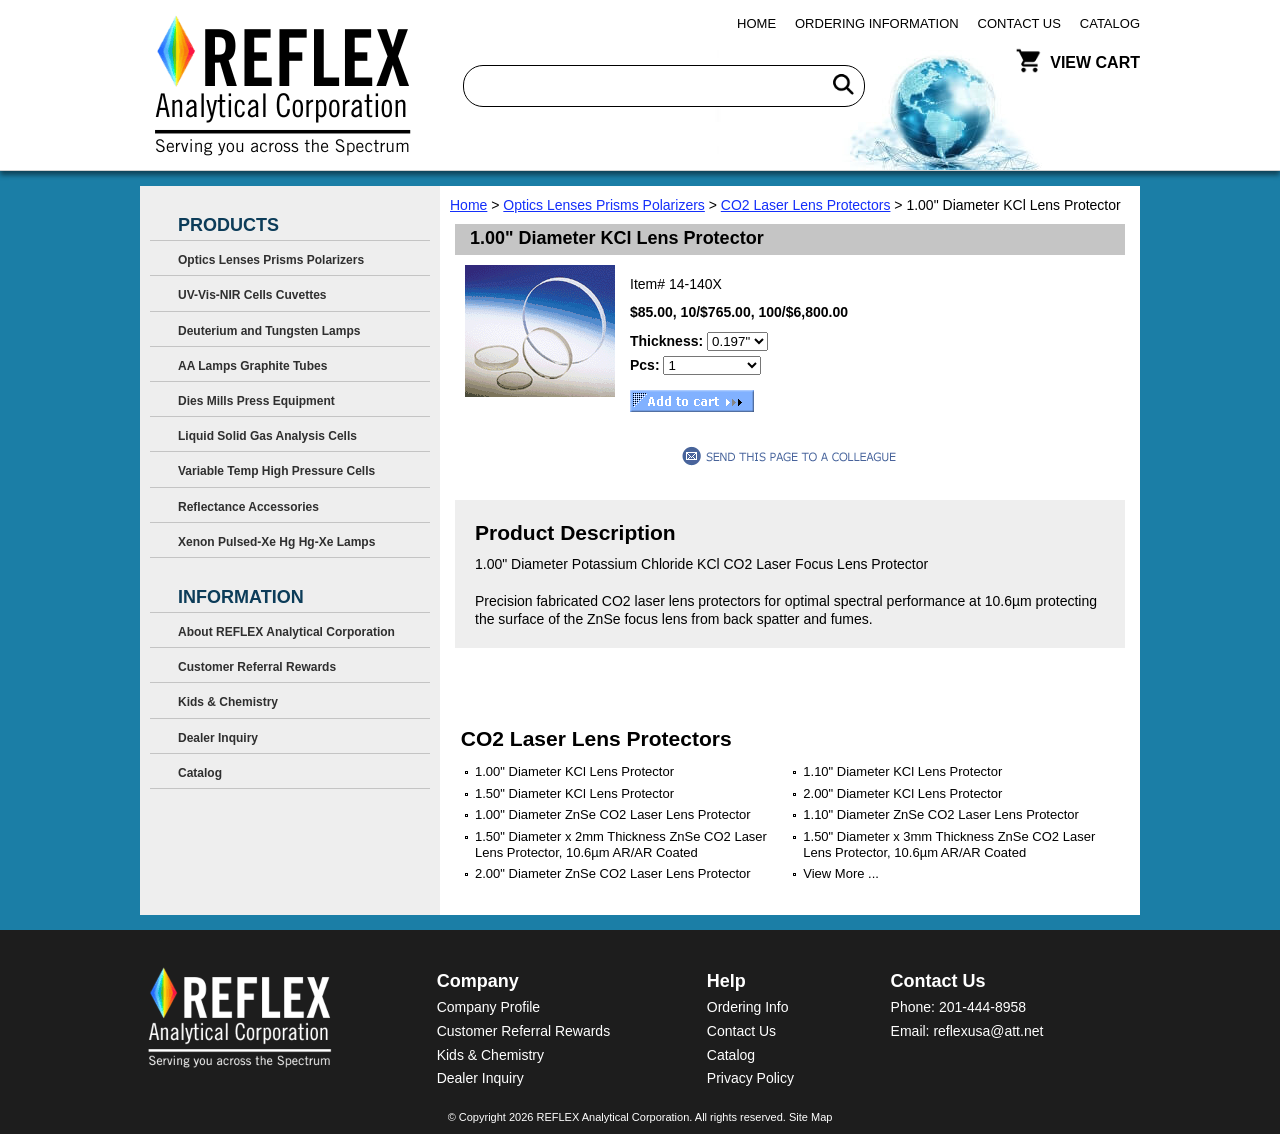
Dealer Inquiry (218, 738)
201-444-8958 (982, 1007)
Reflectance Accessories (248, 507)
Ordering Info (748, 1007)
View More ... (841, 873)
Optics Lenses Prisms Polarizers (604, 205)
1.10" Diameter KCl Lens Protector (902, 771)
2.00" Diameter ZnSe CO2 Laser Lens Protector (613, 873)
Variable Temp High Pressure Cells (276, 471)
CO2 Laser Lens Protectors (806, 205)
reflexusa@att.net (988, 1031)
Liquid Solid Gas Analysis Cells (267, 436)
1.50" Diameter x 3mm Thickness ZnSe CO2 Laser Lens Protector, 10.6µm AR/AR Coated (949, 844)
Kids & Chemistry (228, 702)
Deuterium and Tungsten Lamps (269, 331)
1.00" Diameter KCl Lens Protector (574, 771)
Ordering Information (877, 23)
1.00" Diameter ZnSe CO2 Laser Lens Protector (613, 814)
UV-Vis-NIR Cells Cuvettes (252, 295)
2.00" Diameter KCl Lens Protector (902, 793)
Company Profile (489, 1007)
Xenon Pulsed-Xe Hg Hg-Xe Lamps (276, 542)
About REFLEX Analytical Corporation (286, 632)
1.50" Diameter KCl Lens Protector (574, 793)
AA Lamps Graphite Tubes (252, 366)
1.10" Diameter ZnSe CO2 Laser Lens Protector (941, 814)
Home (756, 23)
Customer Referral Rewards (257, 667)
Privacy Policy (750, 1078)
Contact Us (1019, 23)
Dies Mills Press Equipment (256, 401)
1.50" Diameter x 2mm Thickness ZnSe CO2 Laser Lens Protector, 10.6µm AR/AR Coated (621, 844)
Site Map (810, 1117)
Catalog (1110, 23)
